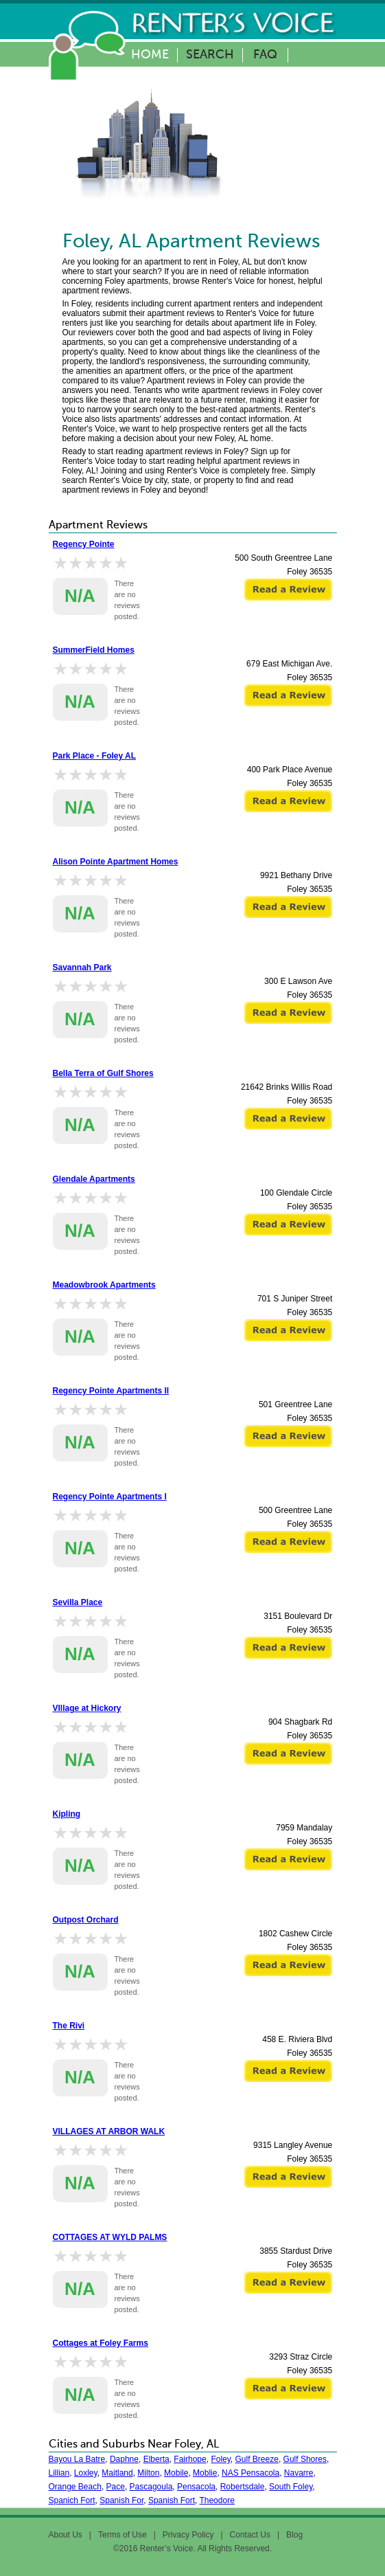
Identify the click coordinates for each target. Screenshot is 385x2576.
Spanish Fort (171, 2500)
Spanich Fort (72, 2500)
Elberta (156, 2459)
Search (210, 55)
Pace (115, 2486)
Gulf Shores (305, 2459)
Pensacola (196, 2486)
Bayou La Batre (77, 2459)
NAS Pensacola (250, 2473)
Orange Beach (75, 2486)
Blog (294, 2535)
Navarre (299, 2473)
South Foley (290, 2486)
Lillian (59, 2473)
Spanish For (121, 2500)
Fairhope (190, 2459)
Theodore (216, 2500)
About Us (65, 2535)
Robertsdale (242, 2486)
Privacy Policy (188, 2535)
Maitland (117, 2473)
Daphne (124, 2459)
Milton (148, 2473)
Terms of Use (122, 2535)
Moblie (205, 2473)
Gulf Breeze (257, 2459)
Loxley (85, 2473)
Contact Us (250, 2535)
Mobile (176, 2473)
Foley (220, 2459)
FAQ (265, 55)
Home (150, 55)
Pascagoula (151, 2486)
